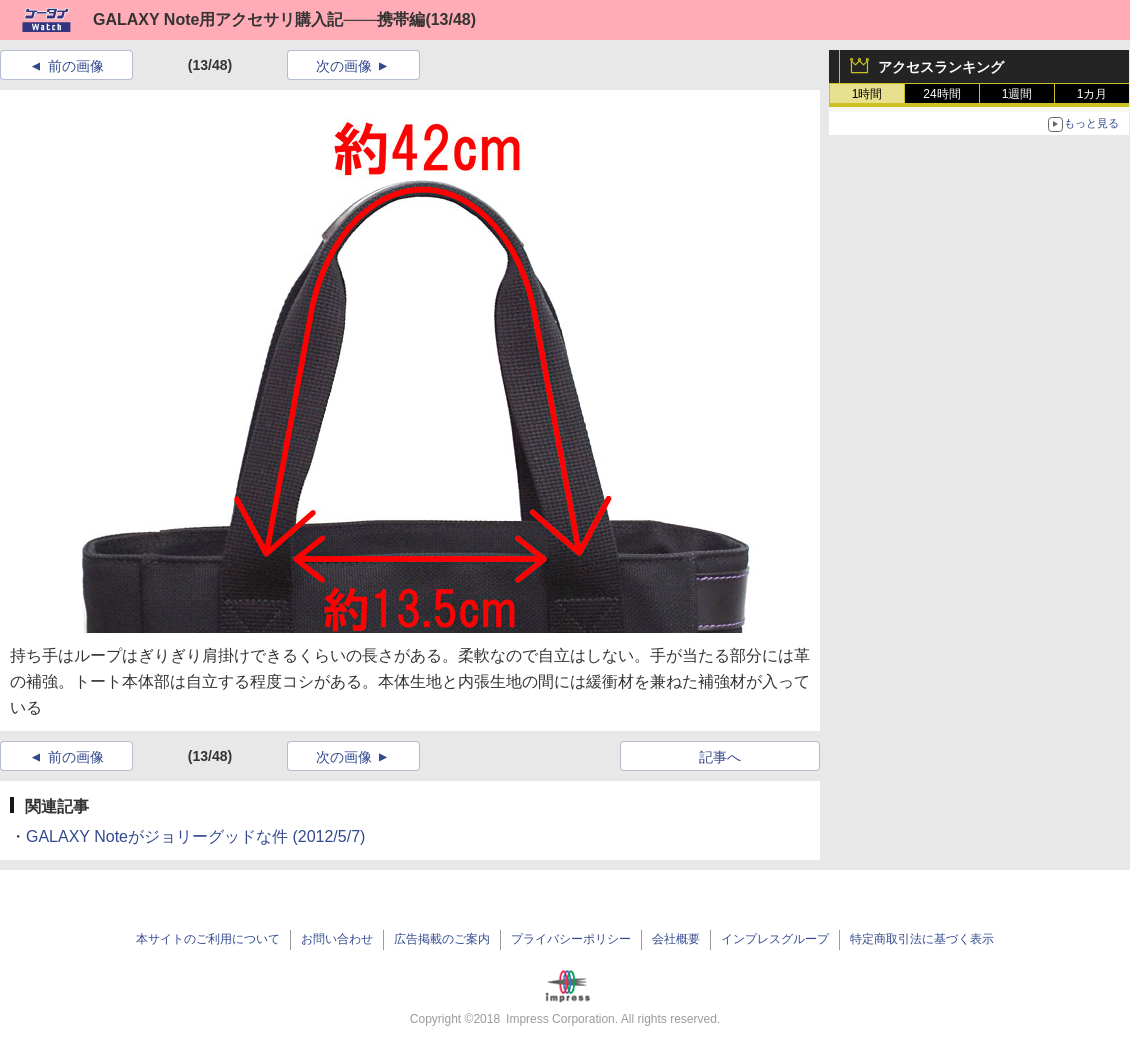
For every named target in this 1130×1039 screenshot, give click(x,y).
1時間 (867, 94)
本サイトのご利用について (208, 939)
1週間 (1017, 94)
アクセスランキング (941, 67)
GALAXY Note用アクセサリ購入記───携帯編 (259, 19)
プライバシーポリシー (571, 939)
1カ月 (1092, 94)
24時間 (941, 94)
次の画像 (344, 66)
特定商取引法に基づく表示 (922, 939)
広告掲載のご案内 (442, 939)
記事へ (720, 757)
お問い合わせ (337, 939)
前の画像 (76, 66)
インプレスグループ (775, 939)
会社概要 (676, 939)
